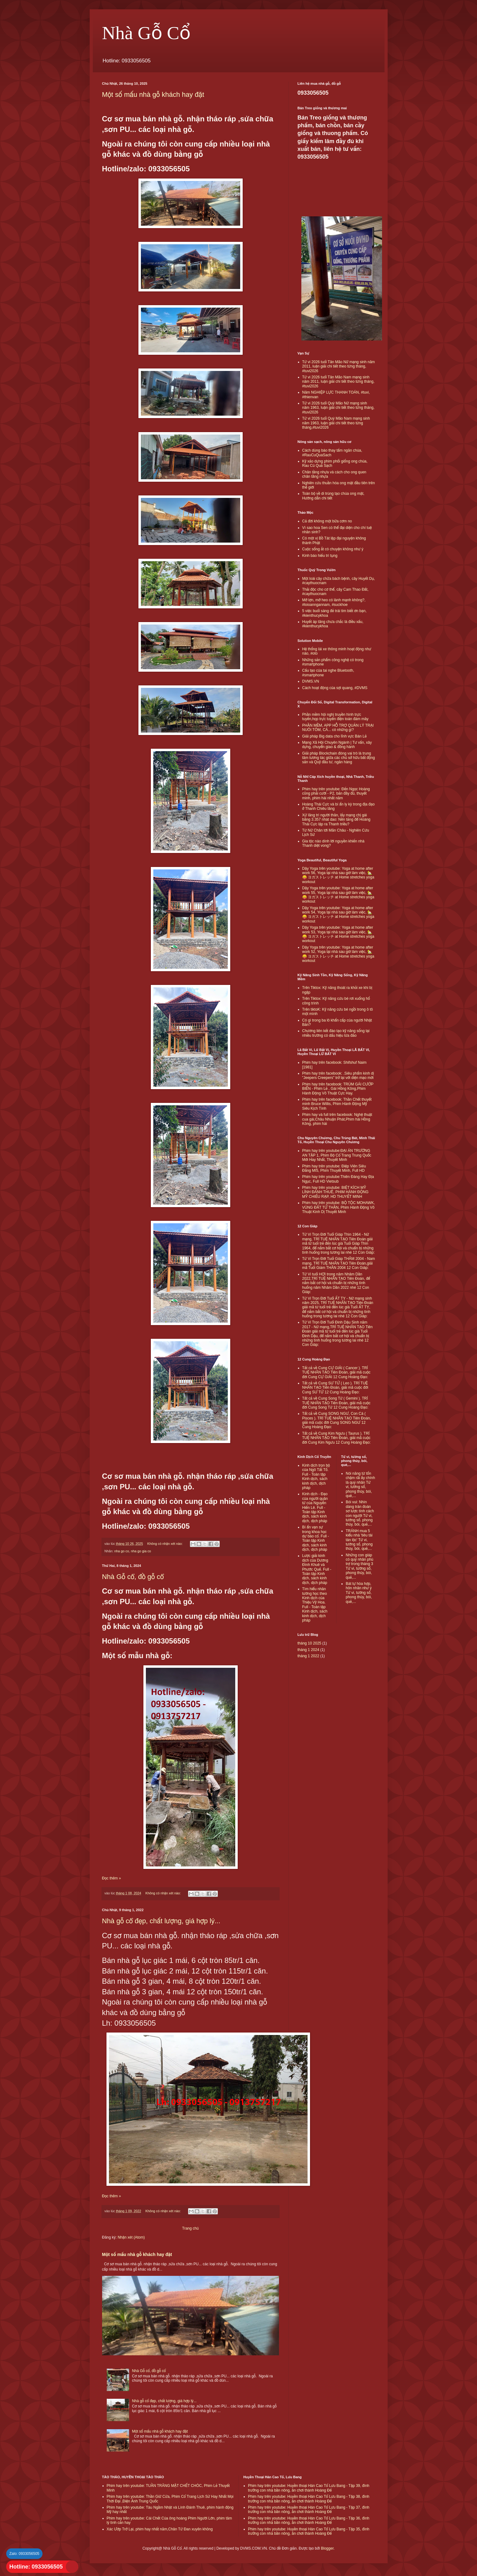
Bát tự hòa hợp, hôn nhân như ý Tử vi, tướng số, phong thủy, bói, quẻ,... (359, 1592)
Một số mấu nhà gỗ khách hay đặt (153, 94)
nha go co (121, 1551)
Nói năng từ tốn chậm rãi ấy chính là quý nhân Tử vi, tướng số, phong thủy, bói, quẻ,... (360, 1484)
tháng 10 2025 (310, 1643)
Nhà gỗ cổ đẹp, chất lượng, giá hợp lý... (161, 1921)
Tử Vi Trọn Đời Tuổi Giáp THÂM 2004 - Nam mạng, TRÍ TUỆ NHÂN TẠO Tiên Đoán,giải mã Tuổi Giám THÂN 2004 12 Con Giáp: (338, 1263)
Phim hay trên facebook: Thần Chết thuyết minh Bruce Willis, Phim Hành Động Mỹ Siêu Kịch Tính (337, 1104)
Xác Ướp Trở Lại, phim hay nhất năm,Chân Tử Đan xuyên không (160, 2529)
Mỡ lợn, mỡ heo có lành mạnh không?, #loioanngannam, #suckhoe (334, 602)
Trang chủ (190, 2228)
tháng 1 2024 (308, 1650)
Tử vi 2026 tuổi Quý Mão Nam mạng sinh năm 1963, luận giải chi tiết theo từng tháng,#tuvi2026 (336, 423)
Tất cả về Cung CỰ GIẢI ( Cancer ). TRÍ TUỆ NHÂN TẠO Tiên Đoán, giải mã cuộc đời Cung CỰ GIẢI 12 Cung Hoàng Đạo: (336, 1372)
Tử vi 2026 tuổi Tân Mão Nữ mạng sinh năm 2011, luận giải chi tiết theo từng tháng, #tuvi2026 (338, 366)
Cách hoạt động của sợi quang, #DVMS (334, 688)
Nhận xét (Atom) (131, 2237)
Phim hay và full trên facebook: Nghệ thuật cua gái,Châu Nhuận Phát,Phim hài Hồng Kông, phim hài (337, 1119)
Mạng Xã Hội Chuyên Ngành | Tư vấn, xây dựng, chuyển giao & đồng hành (337, 744)
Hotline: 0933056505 (36, 2567)
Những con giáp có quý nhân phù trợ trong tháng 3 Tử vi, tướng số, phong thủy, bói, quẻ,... (359, 1566)
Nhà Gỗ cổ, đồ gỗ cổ (133, 1577)
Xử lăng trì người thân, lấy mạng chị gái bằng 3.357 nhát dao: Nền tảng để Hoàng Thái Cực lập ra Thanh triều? (336, 819)
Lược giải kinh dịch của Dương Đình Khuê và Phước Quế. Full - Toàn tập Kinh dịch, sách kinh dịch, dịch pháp (316, 1569)
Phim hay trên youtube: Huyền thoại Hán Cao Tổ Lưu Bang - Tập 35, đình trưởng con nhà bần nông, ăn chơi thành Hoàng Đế (308, 2531)
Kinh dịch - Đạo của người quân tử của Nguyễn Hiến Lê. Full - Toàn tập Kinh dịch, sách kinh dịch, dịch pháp (315, 1507)
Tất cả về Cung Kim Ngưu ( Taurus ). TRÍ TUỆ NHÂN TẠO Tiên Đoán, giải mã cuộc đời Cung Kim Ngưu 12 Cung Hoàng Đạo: (336, 1438)
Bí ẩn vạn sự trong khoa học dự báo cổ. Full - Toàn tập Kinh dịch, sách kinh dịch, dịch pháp (315, 1538)
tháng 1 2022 (308, 1656)
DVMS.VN (310, 681)
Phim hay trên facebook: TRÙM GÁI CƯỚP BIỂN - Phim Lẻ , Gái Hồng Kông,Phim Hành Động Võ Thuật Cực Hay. (338, 1088)
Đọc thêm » (111, 1878)
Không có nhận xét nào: (165, 1543)
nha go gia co (141, 1551)
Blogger (327, 2548)
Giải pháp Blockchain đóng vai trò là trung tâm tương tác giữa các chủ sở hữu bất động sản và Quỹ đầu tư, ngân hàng (338, 758)
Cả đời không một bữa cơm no (327, 521)
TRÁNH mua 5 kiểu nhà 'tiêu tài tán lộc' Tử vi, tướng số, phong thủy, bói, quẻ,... (359, 1540)
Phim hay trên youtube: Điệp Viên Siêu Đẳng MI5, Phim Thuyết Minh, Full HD (334, 1168)
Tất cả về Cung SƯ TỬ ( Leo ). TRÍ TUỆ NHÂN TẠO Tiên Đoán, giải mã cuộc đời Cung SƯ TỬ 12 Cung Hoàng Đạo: (335, 1387)
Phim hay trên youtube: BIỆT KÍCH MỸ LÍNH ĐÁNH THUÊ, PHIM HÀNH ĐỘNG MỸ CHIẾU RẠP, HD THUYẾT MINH (335, 1192)
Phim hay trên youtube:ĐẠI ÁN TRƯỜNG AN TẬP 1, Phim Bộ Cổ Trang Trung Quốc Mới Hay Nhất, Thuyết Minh (336, 1155)
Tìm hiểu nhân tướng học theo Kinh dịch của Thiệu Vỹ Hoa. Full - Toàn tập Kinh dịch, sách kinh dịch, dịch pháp (314, 1604)
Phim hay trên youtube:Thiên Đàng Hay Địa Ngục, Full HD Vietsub (338, 1179)
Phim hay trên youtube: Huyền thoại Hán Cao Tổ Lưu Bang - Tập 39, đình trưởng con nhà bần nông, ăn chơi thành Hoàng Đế (308, 2488)
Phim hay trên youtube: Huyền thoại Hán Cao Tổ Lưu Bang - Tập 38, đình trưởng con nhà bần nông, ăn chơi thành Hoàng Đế (308, 2498)
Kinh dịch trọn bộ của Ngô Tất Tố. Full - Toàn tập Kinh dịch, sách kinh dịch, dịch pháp (316, 1476)
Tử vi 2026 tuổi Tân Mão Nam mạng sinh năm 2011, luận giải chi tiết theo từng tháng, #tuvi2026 (338, 381)
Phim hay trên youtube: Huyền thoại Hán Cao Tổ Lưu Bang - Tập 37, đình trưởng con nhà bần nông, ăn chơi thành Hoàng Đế (308, 2509)
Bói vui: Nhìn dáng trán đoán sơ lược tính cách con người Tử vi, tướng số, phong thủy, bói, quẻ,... (360, 1513)
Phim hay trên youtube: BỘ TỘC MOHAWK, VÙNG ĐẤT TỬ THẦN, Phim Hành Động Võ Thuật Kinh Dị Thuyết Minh (338, 1207)
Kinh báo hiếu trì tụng (320, 555)
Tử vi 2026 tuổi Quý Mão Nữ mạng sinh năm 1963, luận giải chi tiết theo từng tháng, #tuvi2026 (338, 407)
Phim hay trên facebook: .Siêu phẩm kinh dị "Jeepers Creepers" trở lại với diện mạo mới (338, 1075)
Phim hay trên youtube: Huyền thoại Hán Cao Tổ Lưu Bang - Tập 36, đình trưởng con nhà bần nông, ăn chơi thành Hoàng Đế (308, 2520)
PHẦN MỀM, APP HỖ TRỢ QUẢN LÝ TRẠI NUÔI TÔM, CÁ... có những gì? (338, 727)
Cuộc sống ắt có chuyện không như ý (332, 549)
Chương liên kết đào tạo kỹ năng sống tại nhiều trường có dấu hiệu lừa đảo (336, 1033)
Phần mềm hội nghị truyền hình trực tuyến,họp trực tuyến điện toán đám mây (335, 716)
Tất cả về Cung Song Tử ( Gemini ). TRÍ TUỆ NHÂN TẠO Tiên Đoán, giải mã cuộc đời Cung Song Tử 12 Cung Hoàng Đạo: (336, 1403)
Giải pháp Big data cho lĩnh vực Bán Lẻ (334, 736)
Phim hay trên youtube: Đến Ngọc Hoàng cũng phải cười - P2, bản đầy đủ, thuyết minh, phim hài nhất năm (336, 793)
